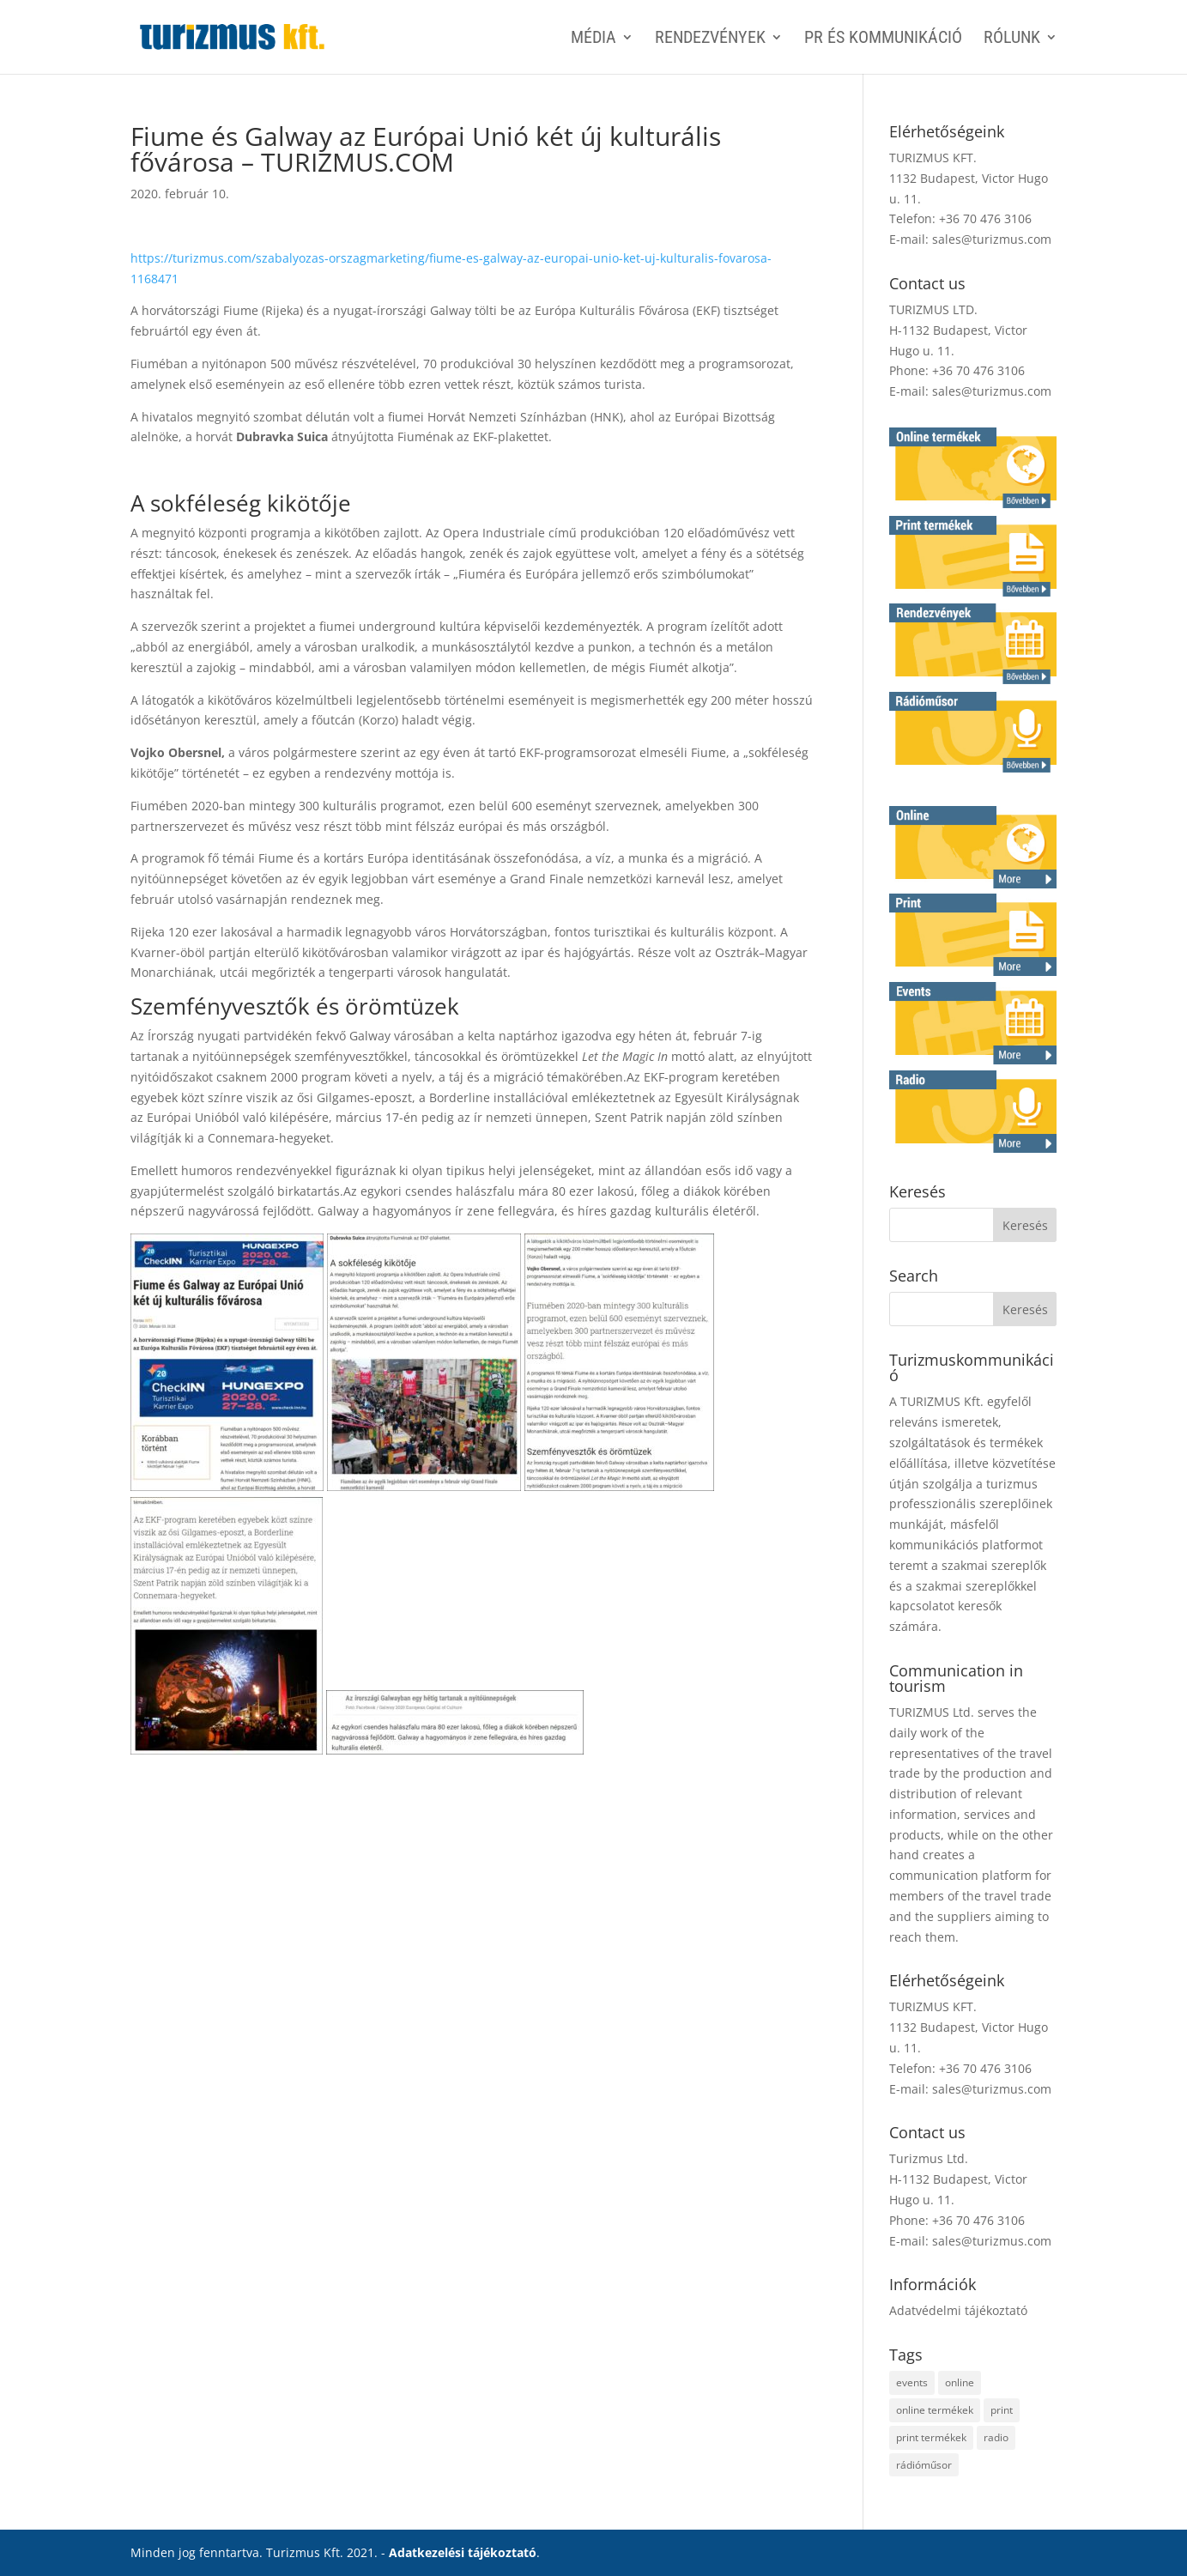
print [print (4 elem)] (1001, 2410)
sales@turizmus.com (991, 239)
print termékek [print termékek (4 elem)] (931, 2437)
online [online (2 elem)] (959, 2382)
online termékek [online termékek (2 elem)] (934, 2410)
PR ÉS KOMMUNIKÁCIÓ (883, 39)
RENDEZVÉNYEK (710, 39)
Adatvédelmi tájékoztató (958, 2310)
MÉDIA (593, 39)
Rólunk (1012, 39)
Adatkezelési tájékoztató (462, 2552)
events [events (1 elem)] (912, 2382)
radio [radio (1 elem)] (996, 2437)
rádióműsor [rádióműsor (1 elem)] (924, 2465)
